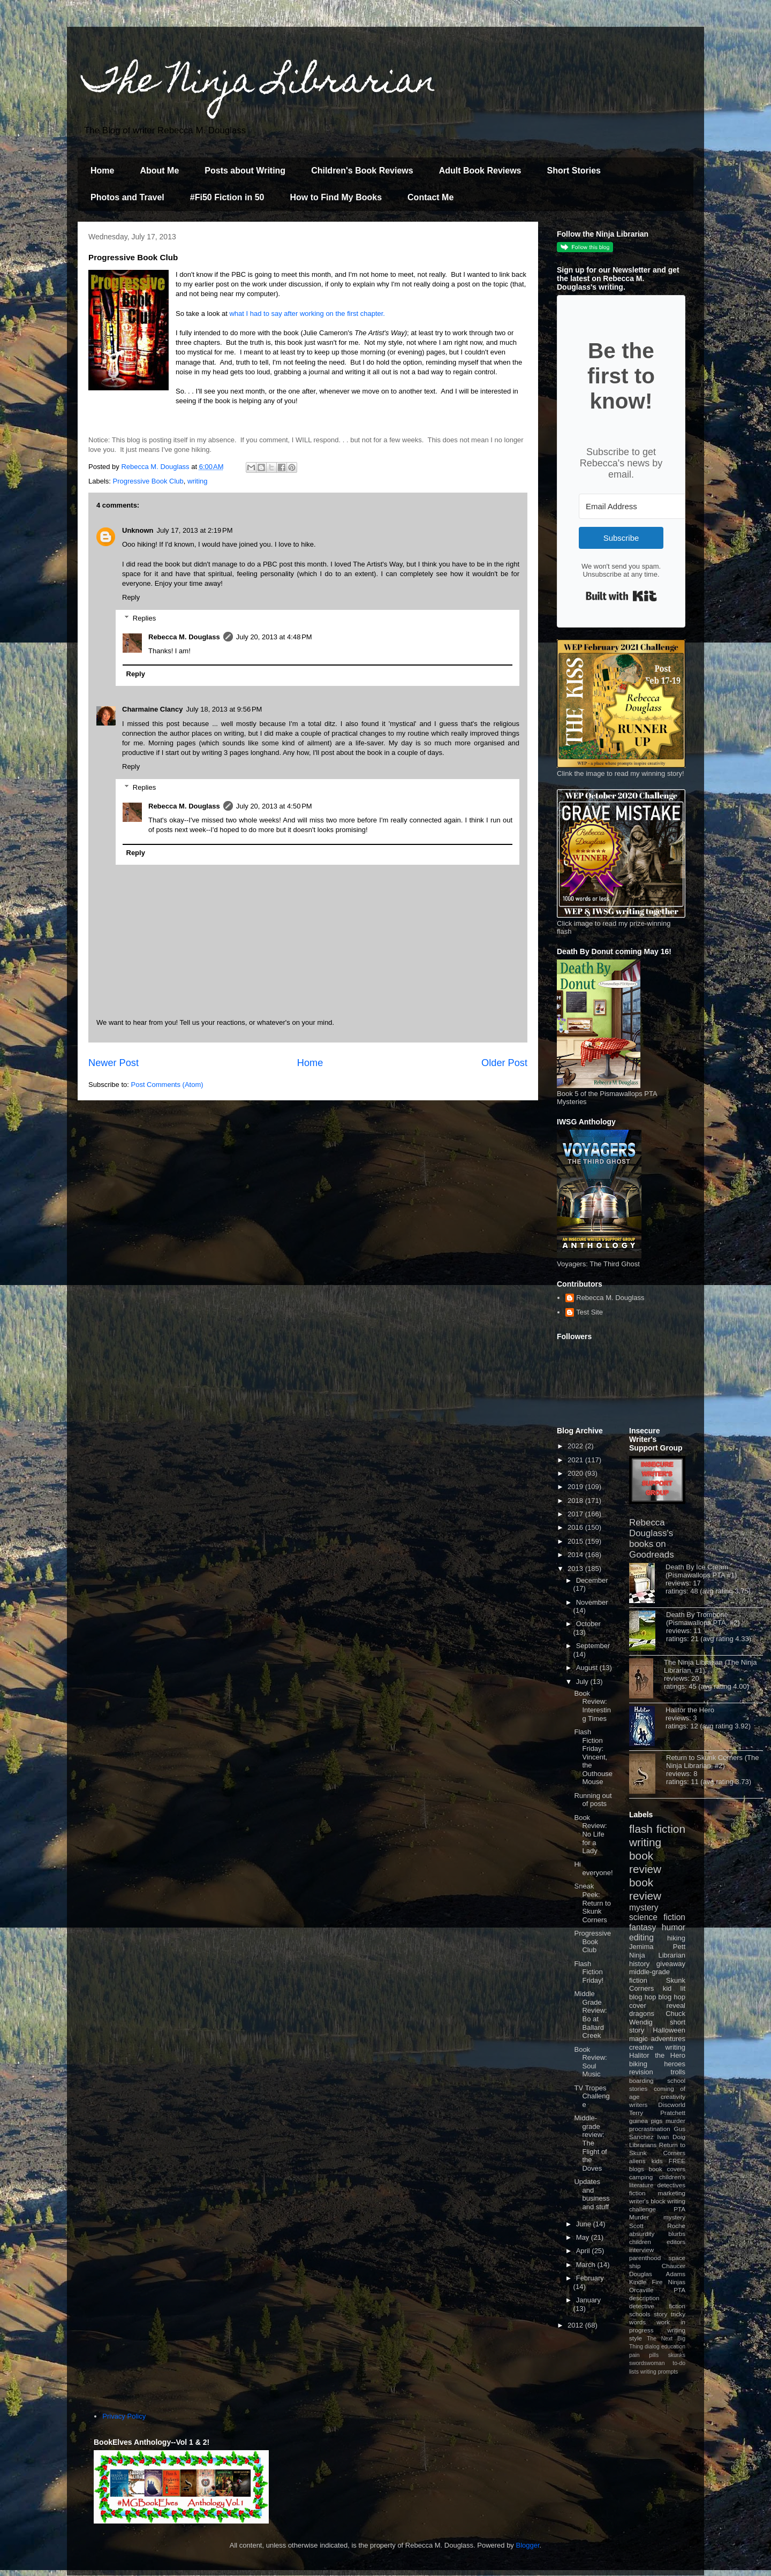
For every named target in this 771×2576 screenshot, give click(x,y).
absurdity (641, 2233)
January (588, 2300)
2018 (576, 1501)
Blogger (528, 2545)
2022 (576, 1446)
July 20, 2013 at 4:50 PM (274, 806)
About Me (159, 170)
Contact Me (430, 197)
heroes (674, 2064)
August (588, 1668)
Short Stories (573, 170)
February (590, 2278)
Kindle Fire (646, 2281)
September (593, 1646)
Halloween (669, 2030)
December (592, 1580)
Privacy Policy (124, 2416)
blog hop (672, 1997)
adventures (668, 2039)
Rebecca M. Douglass (184, 637)
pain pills (644, 2355)
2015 (576, 1541)
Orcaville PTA (657, 2289)
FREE (677, 2160)
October (588, 1624)
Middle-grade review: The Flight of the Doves (590, 2143)
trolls (678, 2072)
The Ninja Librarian (259, 83)
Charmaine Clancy (152, 709)
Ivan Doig (671, 2136)
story (660, 2313)
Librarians (642, 2144)
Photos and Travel (127, 197)
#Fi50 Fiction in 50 (227, 197)
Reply (131, 597)
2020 (576, 1473)
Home (102, 170)
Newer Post (113, 1062)
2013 (576, 1569)
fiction (637, 2192)
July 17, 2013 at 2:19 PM (195, 530)
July (583, 1682)
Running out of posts (592, 1800)
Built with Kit (621, 596)
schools (640, 2313)
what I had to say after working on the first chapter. (307, 313)
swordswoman (646, 2363)
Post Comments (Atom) (167, 1085)
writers (638, 2104)
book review (645, 1862)
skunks (676, 2355)
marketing (671, 2192)
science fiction (657, 1917)
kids (657, 2160)
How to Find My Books (336, 197)
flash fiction (657, 1829)
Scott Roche (657, 2225)
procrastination (649, 2128)
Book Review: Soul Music (590, 2062)
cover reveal (657, 2005)
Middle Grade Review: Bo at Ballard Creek (590, 2014)
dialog (652, 2347)
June (584, 2224)
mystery (644, 1907)
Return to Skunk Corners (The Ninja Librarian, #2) (712, 1762)
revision (641, 2072)
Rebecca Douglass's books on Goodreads (651, 1538)
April (584, 2251)
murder (675, 2120)
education (673, 2347)
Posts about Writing (245, 170)
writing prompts (659, 2372)
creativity (673, 2096)
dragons (641, 2014)
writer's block (647, 2200)
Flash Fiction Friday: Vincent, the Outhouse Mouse (593, 1757)
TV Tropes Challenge (591, 2096)
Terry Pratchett (657, 2112)
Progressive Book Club (148, 481)
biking (638, 2064)
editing (641, 1937)
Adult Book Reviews (480, 170)
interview (641, 2249)
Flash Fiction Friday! (588, 1972)
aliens (637, 2160)
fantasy (642, 1927)
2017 (576, 1514)
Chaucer (673, 2265)
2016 (576, 1527)
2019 (576, 1487)
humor (673, 1927)
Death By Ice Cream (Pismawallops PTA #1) (701, 1571)
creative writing (657, 2047)
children (640, 2241)
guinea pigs (645, 2120)
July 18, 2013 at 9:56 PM (224, 709)
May (583, 2237)
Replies (144, 618)
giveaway (670, 1964)
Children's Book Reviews (362, 170)
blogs (636, 2168)
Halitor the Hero (690, 1710)
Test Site (589, 1312)
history (639, 1964)
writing (197, 481)
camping (641, 2176)
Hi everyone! (593, 1868)
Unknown (138, 530)
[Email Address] (638, 506)
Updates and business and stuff (591, 2194)
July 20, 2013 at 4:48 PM (274, 637)
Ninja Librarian (657, 1955)
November (592, 1602)
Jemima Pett (657, 1947)
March (587, 2265)
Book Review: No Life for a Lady (590, 1834)
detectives (671, 2184)
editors (676, 2241)
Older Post (504, 1062)
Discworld (671, 2104)
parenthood (645, 2257)
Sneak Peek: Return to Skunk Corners (592, 1902)
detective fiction (657, 2305)
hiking (676, 1938)
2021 (576, 1460)
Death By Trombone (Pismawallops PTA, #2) (703, 1619)
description (644, 2297)
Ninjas (676, 2281)
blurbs (676, 2233)
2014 (576, 1555)
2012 (576, 2325)
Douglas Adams (657, 2273)
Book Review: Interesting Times (592, 1706)
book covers (667, 2168)
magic (638, 2039)
